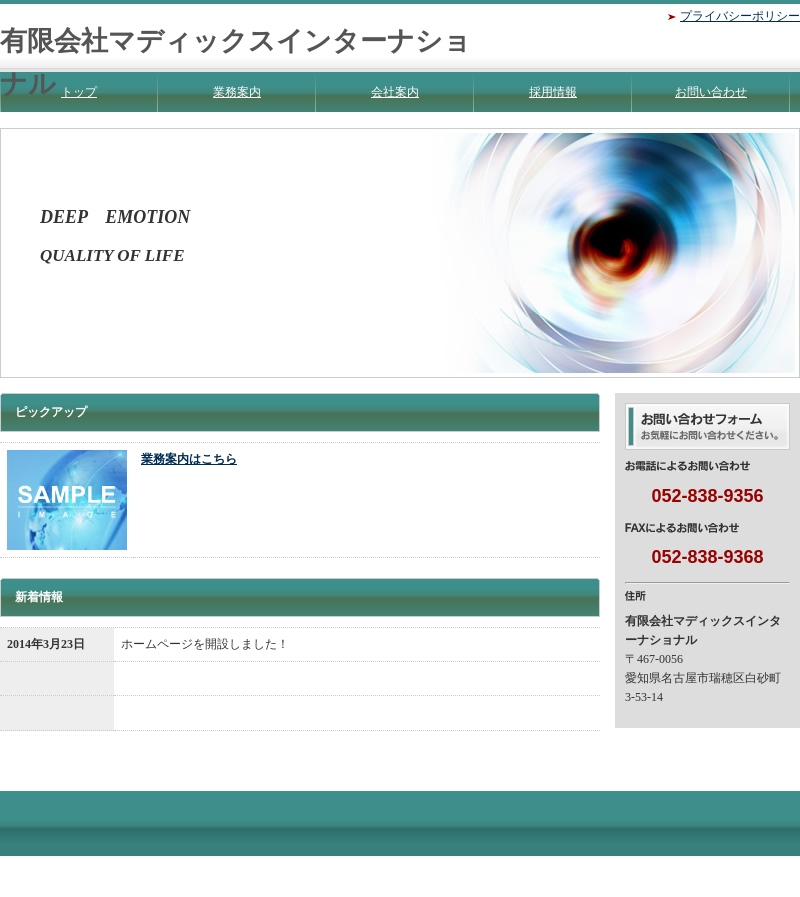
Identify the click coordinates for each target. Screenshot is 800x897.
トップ (79, 92)
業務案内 (237, 92)
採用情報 (553, 92)
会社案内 (395, 92)
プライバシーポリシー (740, 16)
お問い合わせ (711, 92)
